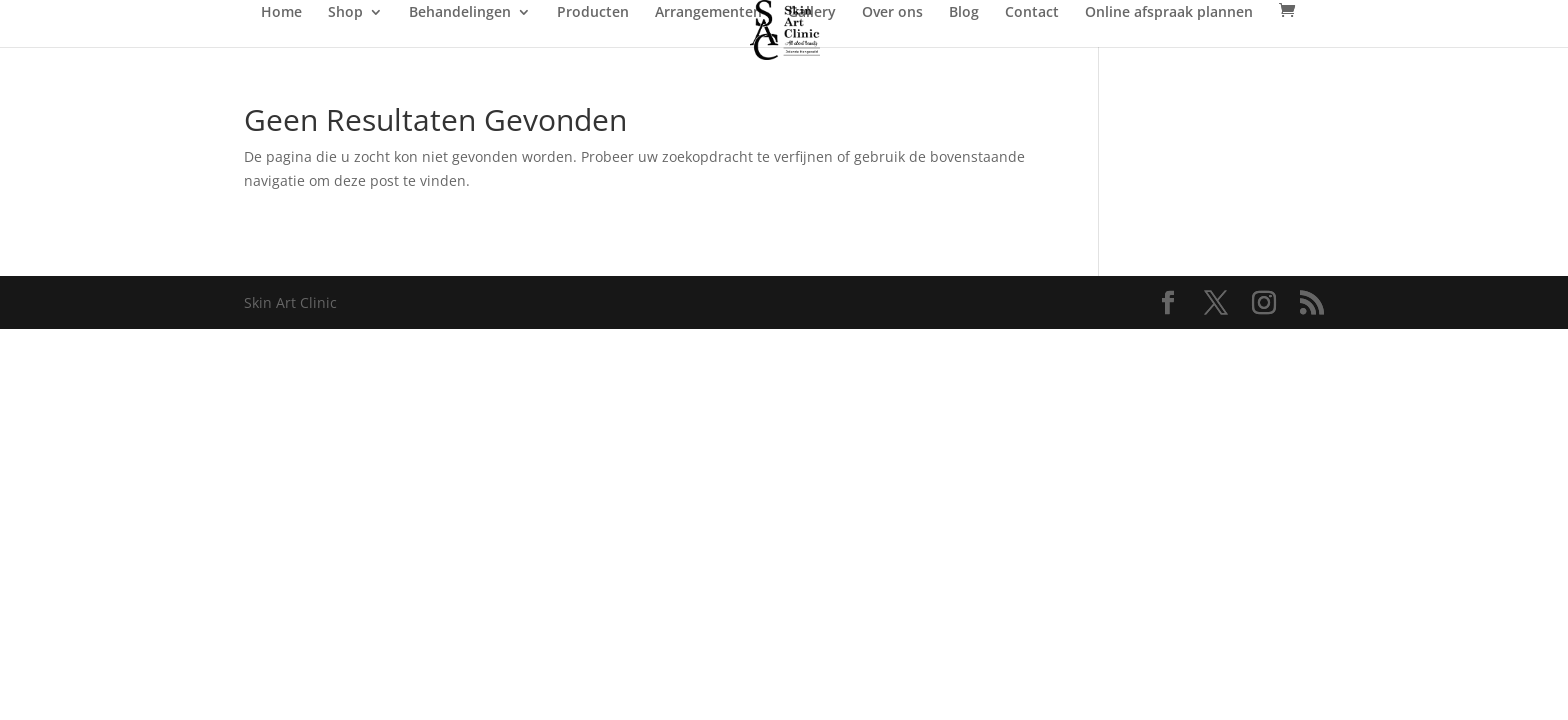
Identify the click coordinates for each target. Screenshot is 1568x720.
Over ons (892, 13)
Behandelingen (460, 13)
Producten (593, 13)
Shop (345, 13)
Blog (964, 13)
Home (281, 13)
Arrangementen (708, 13)
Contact (1032, 13)
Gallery (812, 13)
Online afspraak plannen (1169, 13)
